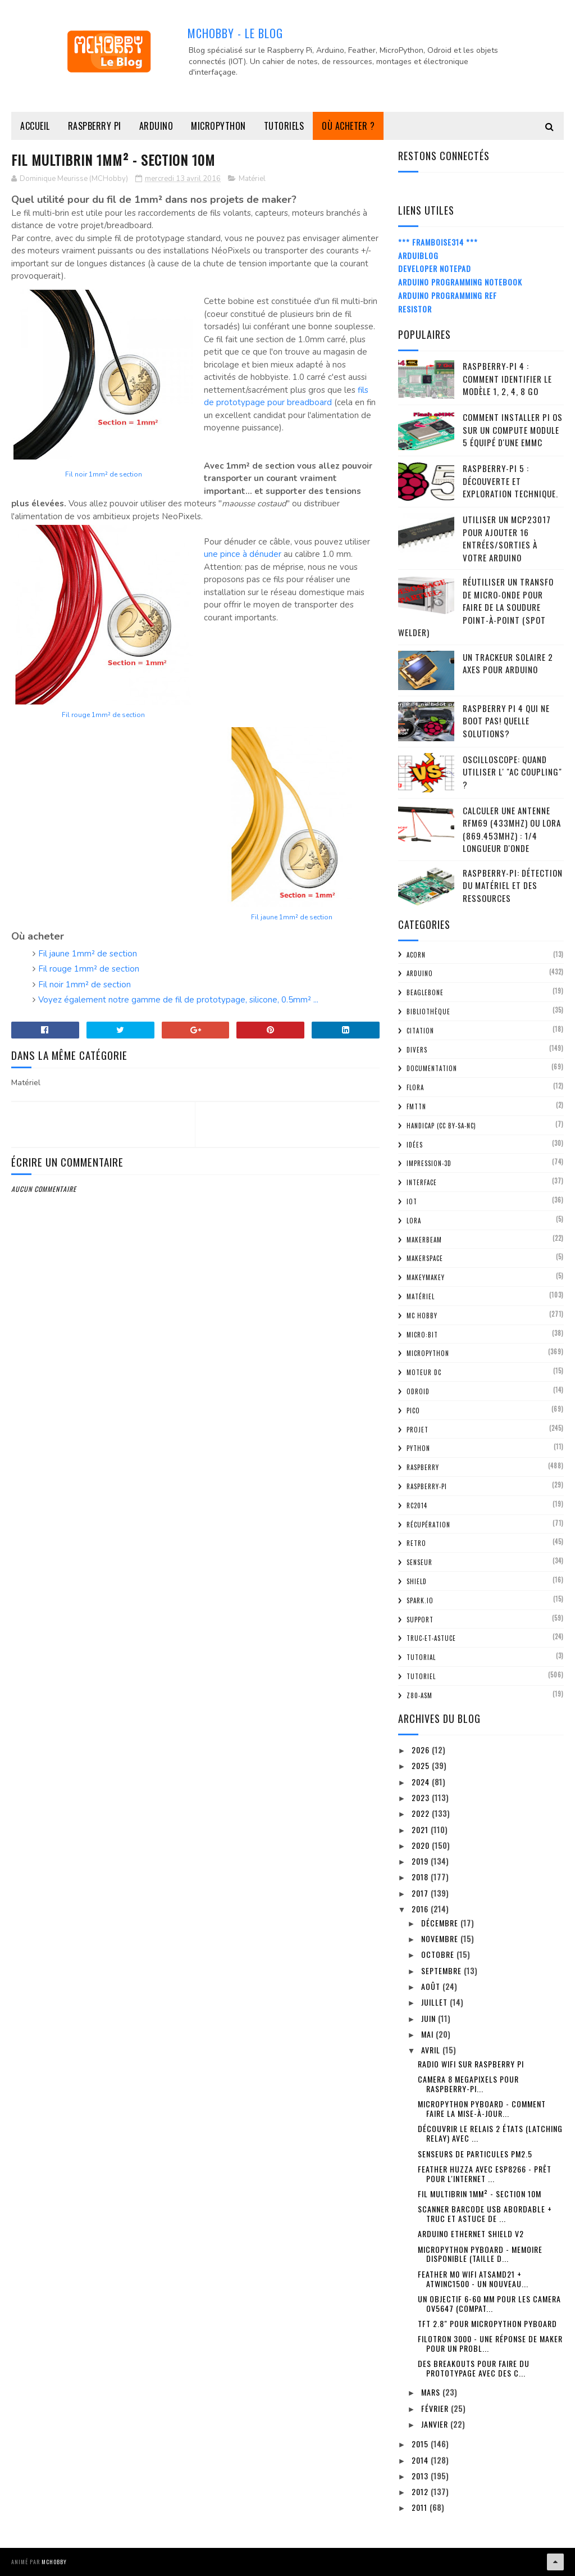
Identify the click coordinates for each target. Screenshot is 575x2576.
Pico (413, 1410)
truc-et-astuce (431, 1638)
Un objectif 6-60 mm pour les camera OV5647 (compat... (489, 2303)
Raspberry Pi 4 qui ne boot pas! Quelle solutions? (506, 721)
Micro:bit (422, 1334)
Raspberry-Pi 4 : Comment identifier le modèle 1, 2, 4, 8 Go (507, 378)
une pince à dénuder (242, 554)
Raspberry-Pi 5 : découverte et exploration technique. (510, 481)
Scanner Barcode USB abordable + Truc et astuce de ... (485, 2213)
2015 (421, 2444)
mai (428, 2034)
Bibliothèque (428, 1011)
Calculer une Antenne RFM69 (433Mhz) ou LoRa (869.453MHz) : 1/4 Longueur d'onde (512, 829)
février (436, 2408)
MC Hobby (422, 1315)
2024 (422, 1782)
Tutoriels (284, 126)
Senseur (419, 1562)
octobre (439, 1954)
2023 (422, 1797)
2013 (421, 2476)
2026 (422, 1750)
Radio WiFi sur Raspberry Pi (471, 2064)
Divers (417, 1049)
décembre (440, 1923)
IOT (412, 1201)
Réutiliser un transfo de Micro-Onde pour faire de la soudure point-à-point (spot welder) (476, 606)
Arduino (156, 126)
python (418, 1448)
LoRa (414, 1220)
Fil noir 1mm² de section (103, 474)
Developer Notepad (434, 268)
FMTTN (416, 1106)
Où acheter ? (348, 126)
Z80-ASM (419, 1695)
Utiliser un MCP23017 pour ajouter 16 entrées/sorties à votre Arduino (507, 538)
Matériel (252, 179)
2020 (422, 1845)
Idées (415, 1144)
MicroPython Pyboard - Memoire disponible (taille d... (480, 2254)
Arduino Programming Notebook (460, 282)
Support (420, 1619)
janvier (435, 2424)
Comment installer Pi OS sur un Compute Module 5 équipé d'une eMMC (513, 429)
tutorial (421, 1657)
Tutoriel (421, 1676)
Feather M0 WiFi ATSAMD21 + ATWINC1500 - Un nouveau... (473, 2278)
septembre (442, 1970)
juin (429, 2018)
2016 (421, 1909)
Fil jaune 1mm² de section (291, 917)
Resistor (415, 309)
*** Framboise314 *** (438, 242)
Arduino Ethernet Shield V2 (471, 2233)
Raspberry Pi (94, 126)
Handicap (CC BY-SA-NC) (441, 1125)
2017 (421, 1893)
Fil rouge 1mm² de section (103, 714)
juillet (435, 2002)
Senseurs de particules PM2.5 (475, 2154)
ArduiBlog (418, 255)
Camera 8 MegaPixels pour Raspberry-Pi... (468, 2083)
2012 (421, 2491)
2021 (421, 1829)
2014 (421, 2460)
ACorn (416, 954)
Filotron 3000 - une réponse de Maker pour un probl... (490, 2343)
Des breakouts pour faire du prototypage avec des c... (474, 2368)
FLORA (415, 1087)
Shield (417, 1581)
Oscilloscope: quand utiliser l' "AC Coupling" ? (512, 772)
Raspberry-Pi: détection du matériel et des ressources (513, 885)
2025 (422, 1765)
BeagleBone (425, 992)
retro (416, 1543)
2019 (421, 1861)
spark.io (420, 1600)
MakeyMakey (426, 1277)
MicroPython (218, 126)
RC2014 (417, 1505)
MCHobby (54, 2561)
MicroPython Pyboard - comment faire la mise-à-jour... (482, 2108)
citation (420, 1030)
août (431, 1986)
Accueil (35, 126)
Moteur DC (424, 1372)
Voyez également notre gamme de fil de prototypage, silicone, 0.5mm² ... (178, 999)
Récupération (428, 1524)
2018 (421, 1877)
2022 (422, 1813)
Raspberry (423, 1467)
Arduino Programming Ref (447, 295)
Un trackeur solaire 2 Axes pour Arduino (508, 663)
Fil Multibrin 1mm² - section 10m (479, 2193)
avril (431, 2050)
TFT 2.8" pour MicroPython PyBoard (487, 2323)
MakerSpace (425, 1258)
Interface (422, 1182)
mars (431, 2392)
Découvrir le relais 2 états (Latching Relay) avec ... (490, 2133)
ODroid (418, 1391)
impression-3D (429, 1163)
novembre (440, 1938)
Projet (417, 1429)
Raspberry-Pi (427, 1486)
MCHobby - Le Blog (235, 33)
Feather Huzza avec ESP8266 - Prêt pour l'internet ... (484, 2173)
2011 (421, 2507)
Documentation (432, 1068)
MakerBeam (424, 1239)
